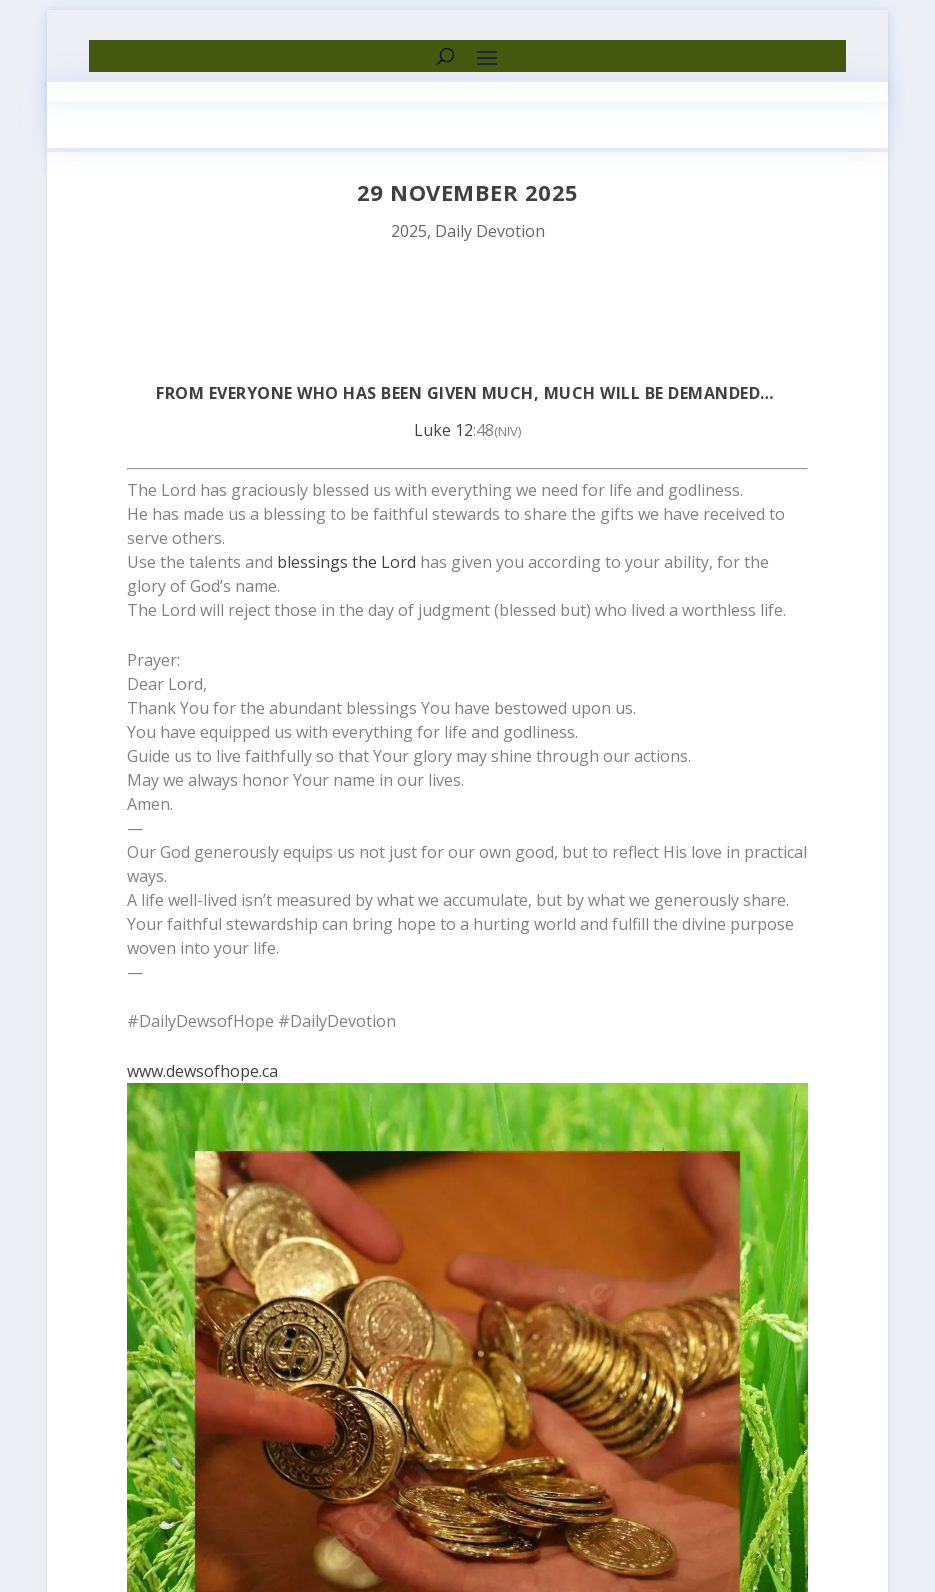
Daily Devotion (490, 231)
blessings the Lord (346, 562)
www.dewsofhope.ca (202, 1071)
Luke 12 (443, 430)
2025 (409, 231)
